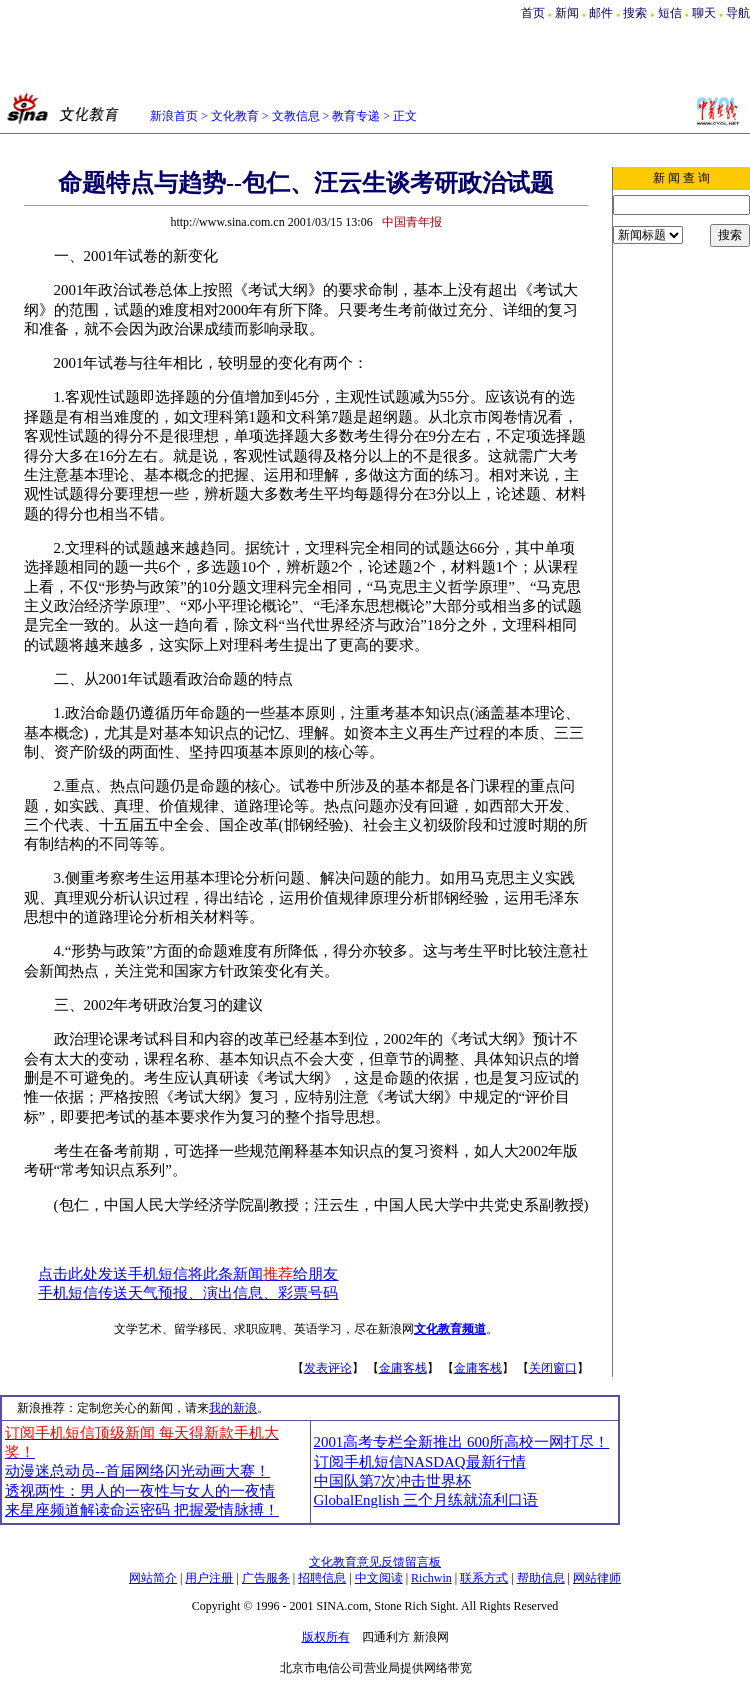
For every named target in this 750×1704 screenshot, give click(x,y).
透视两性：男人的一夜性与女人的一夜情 (140, 1491)
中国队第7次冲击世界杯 (392, 1481)
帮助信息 (541, 1578)
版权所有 (326, 1637)
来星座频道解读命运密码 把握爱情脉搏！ (142, 1510)
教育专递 (356, 116)
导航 (738, 13)
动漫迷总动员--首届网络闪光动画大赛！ (137, 1471)
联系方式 (484, 1578)
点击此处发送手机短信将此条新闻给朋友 (188, 1274)
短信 (670, 13)
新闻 (567, 13)
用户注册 (209, 1578)
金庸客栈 (403, 1368)
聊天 (704, 13)
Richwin (431, 1578)
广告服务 (266, 1578)
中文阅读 (379, 1578)
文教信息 (296, 116)
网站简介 (153, 1578)
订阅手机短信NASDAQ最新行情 (420, 1462)
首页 (533, 13)
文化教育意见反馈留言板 (375, 1562)
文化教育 (235, 116)
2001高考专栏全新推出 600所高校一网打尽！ (462, 1442)
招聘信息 (322, 1578)
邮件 (601, 13)
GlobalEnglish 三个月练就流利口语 (426, 1500)
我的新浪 (233, 1408)
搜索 (636, 13)
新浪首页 (174, 116)
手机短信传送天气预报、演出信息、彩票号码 (188, 1293)
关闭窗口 (553, 1368)
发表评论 (328, 1368)
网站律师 (597, 1578)
